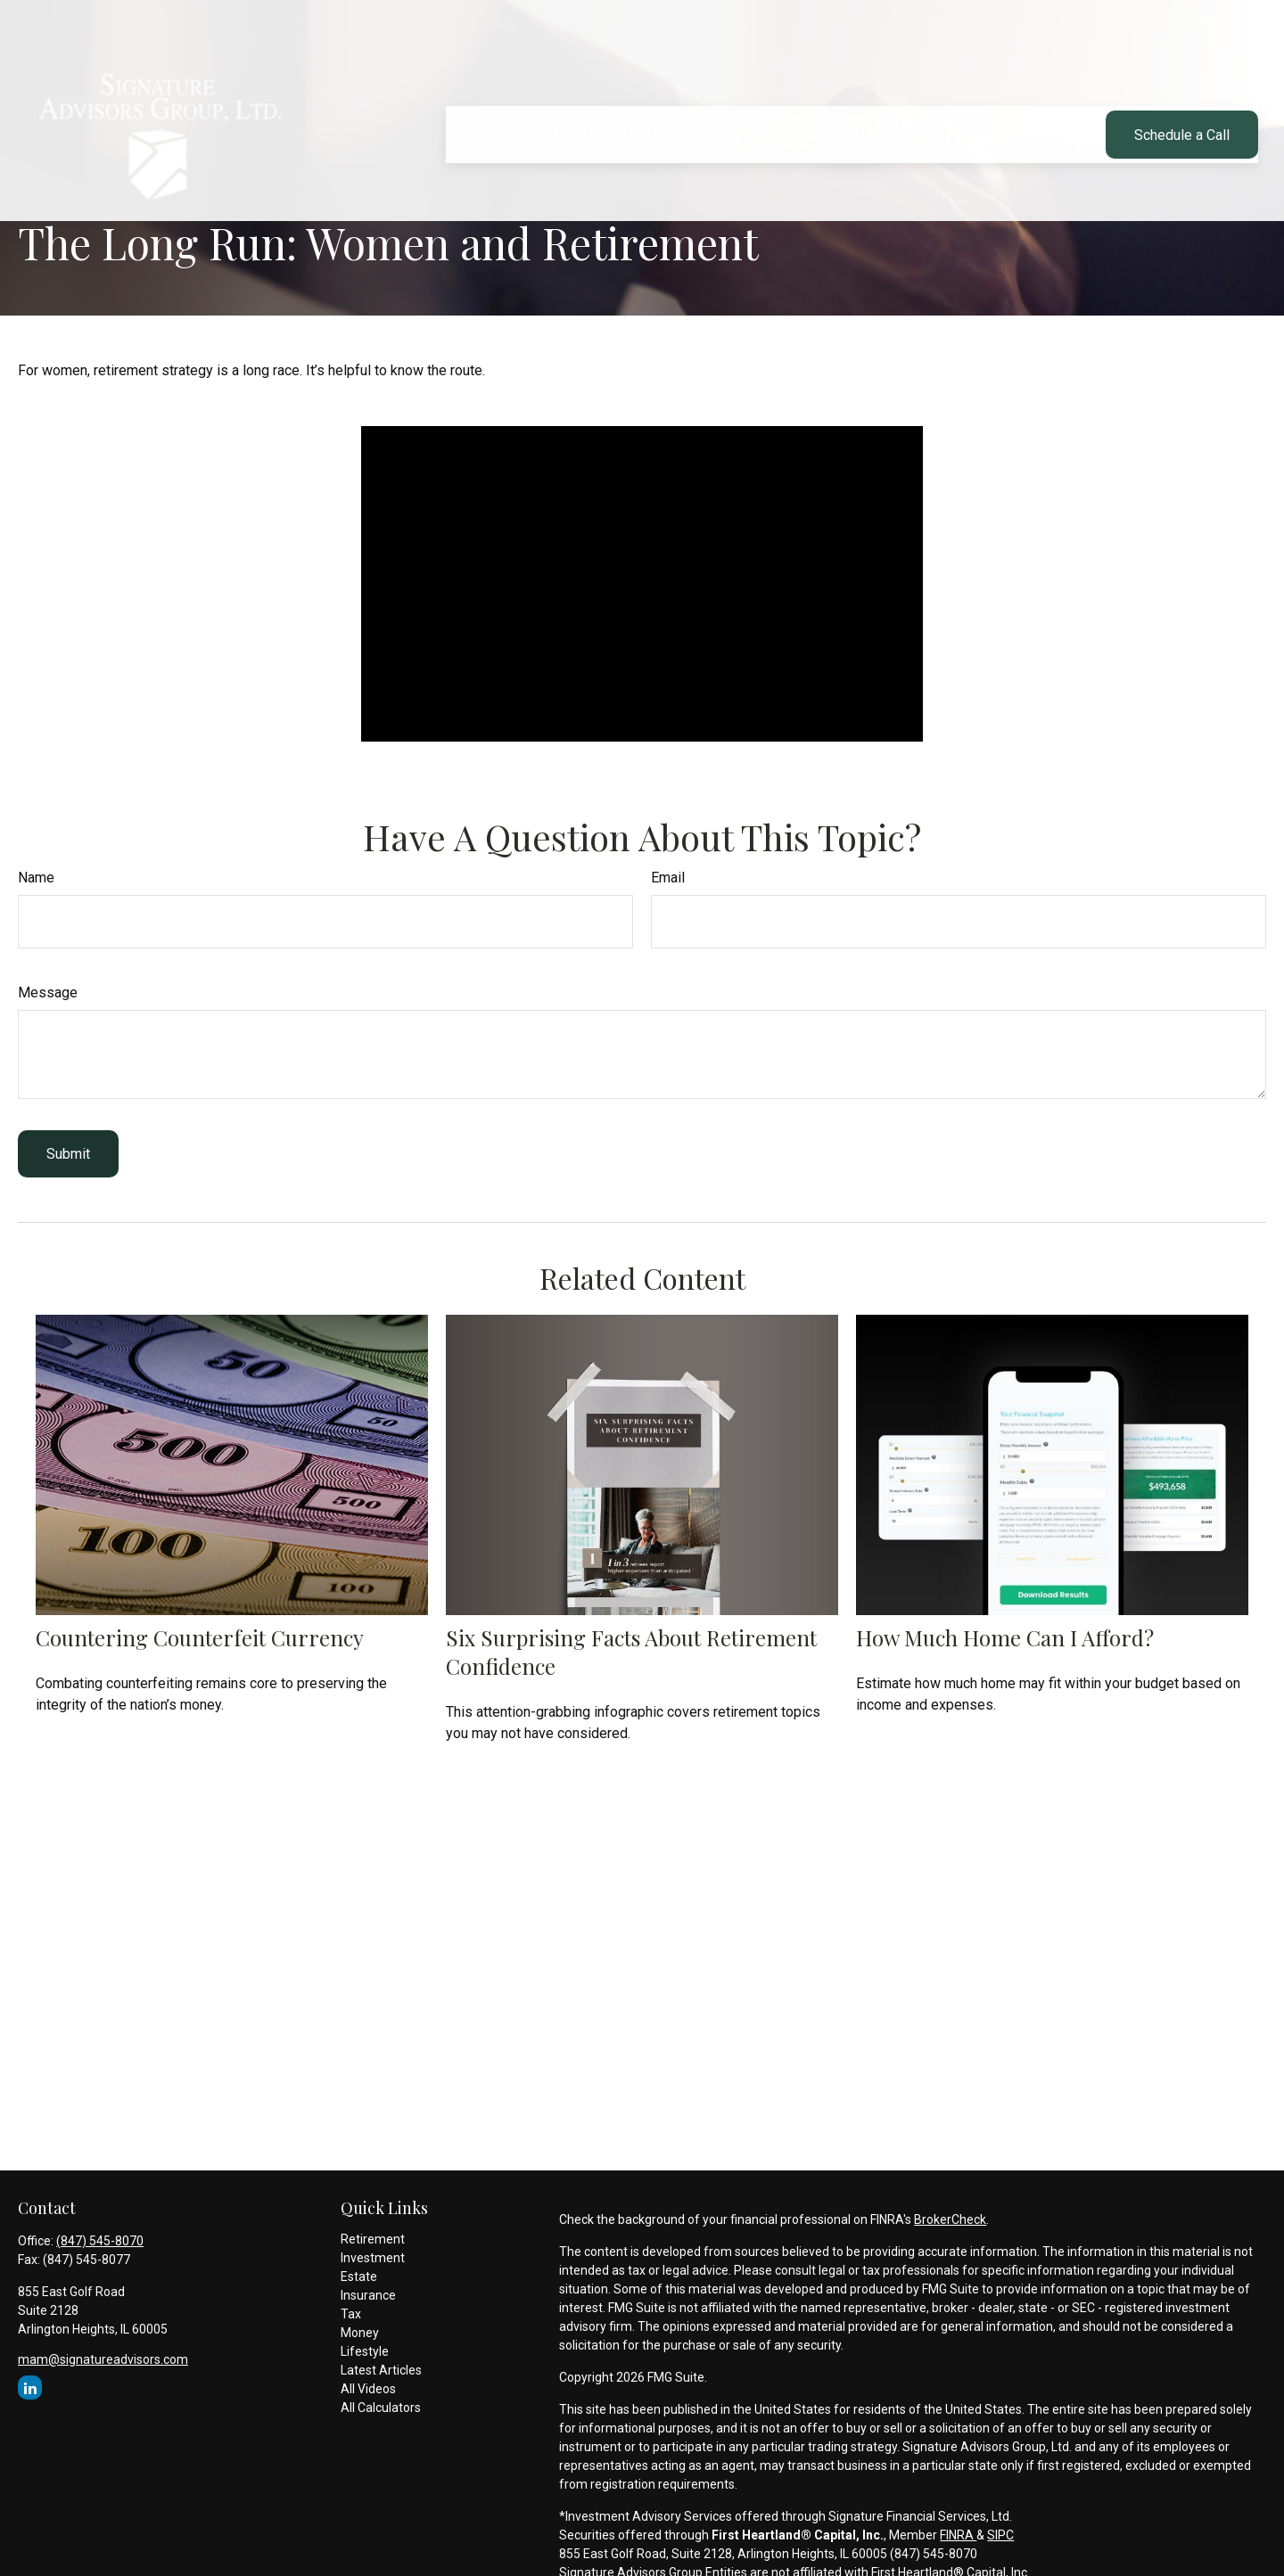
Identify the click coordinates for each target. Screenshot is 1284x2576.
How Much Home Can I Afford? (1005, 1637)
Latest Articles (381, 2370)
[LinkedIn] (30, 2387)
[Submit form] (68, 1153)
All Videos (368, 2389)
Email (668, 877)
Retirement (373, 2239)
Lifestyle (365, 2351)
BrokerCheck (950, 2219)
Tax (351, 2314)
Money (360, 2333)
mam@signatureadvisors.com (103, 2359)
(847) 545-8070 (100, 2241)
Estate (359, 2276)
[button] (480, 86)
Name (36, 877)
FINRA (958, 2535)
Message (48, 992)
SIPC (1000, 2535)
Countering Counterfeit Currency (200, 1637)
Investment (373, 2258)
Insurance (368, 2295)
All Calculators (381, 2407)
